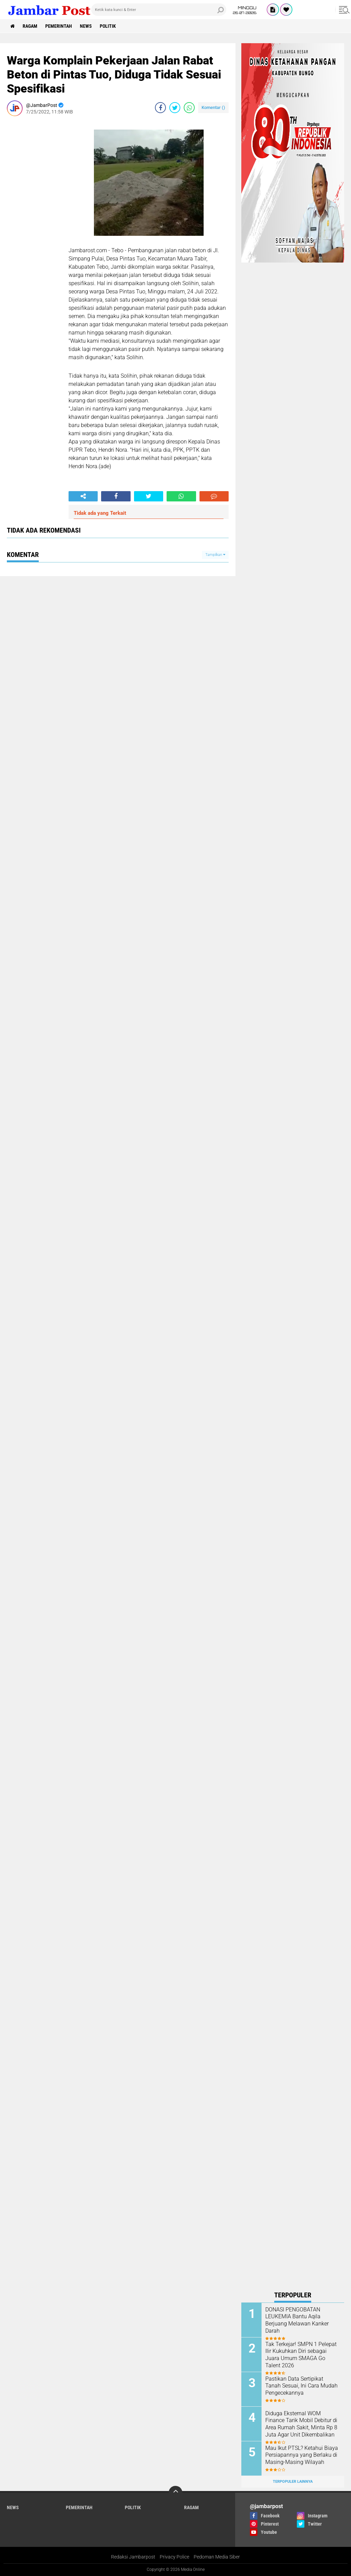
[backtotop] (175, 2493)
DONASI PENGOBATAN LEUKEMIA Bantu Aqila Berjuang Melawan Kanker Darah (297, 2320)
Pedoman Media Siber (217, 2557)
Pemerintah (58, 26)
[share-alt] (83, 496)
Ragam (30, 26)
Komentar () (213, 107)
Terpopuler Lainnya (293, 2481)
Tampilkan (215, 554)
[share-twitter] (174, 107)
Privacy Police (174, 2557)
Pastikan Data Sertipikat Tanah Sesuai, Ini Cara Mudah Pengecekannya (301, 2385)
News (86, 26)
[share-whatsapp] (189, 107)
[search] (158, 9)
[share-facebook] (160, 107)
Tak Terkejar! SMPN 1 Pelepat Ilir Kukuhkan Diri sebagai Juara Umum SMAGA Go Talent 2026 (301, 2355)
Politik (108, 26)
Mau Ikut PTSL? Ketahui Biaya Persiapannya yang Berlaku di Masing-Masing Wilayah (301, 2455)
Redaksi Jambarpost (133, 2557)
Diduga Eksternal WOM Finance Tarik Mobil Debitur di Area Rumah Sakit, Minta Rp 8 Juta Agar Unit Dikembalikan (301, 2424)
